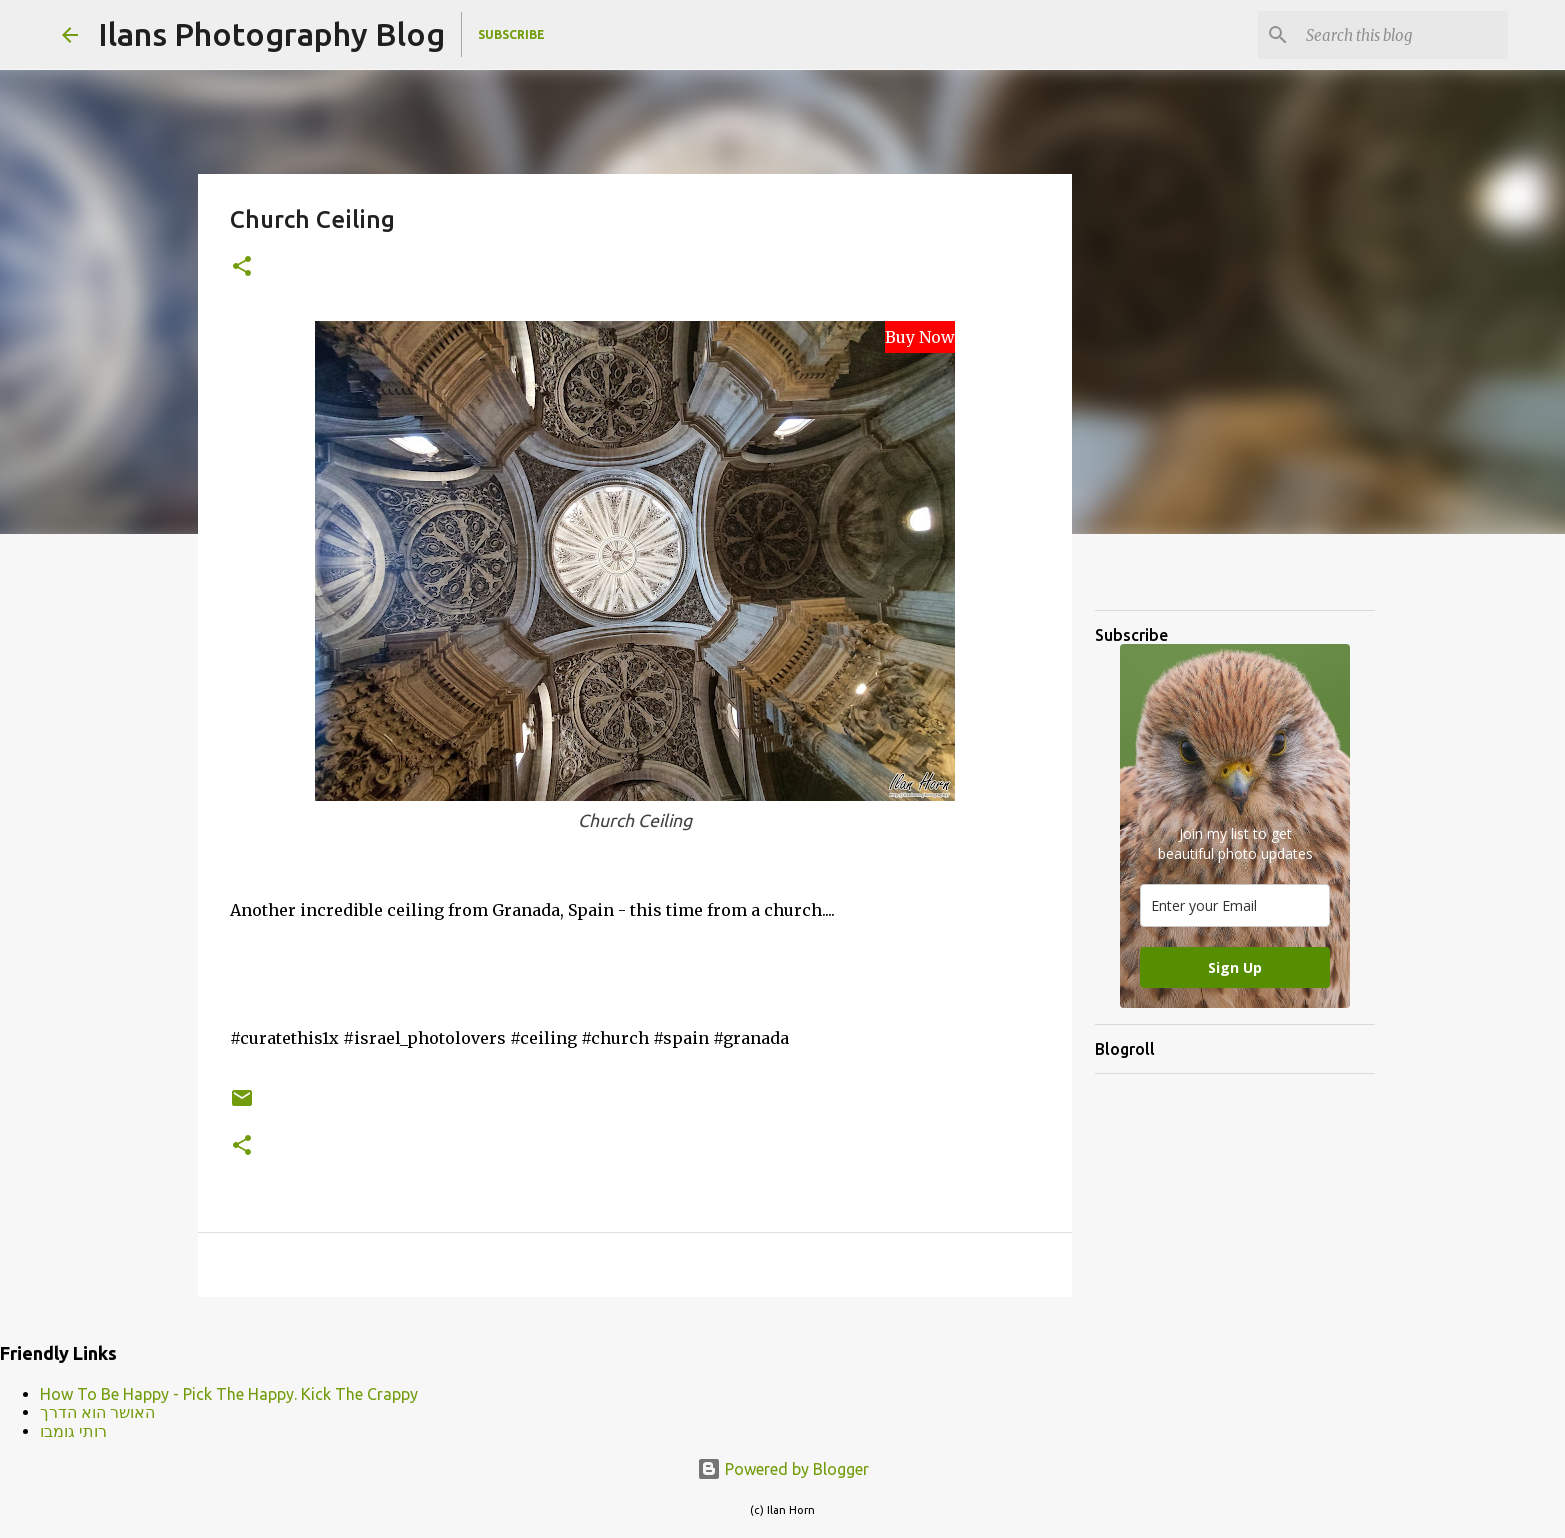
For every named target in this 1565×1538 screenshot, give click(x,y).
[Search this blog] (1403, 35)
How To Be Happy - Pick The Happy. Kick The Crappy (229, 1394)
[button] (242, 267)
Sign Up (1235, 967)
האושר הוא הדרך (97, 1412)
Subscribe (511, 34)
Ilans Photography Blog (271, 34)
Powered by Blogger (783, 1469)
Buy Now (920, 337)
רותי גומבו (73, 1431)
